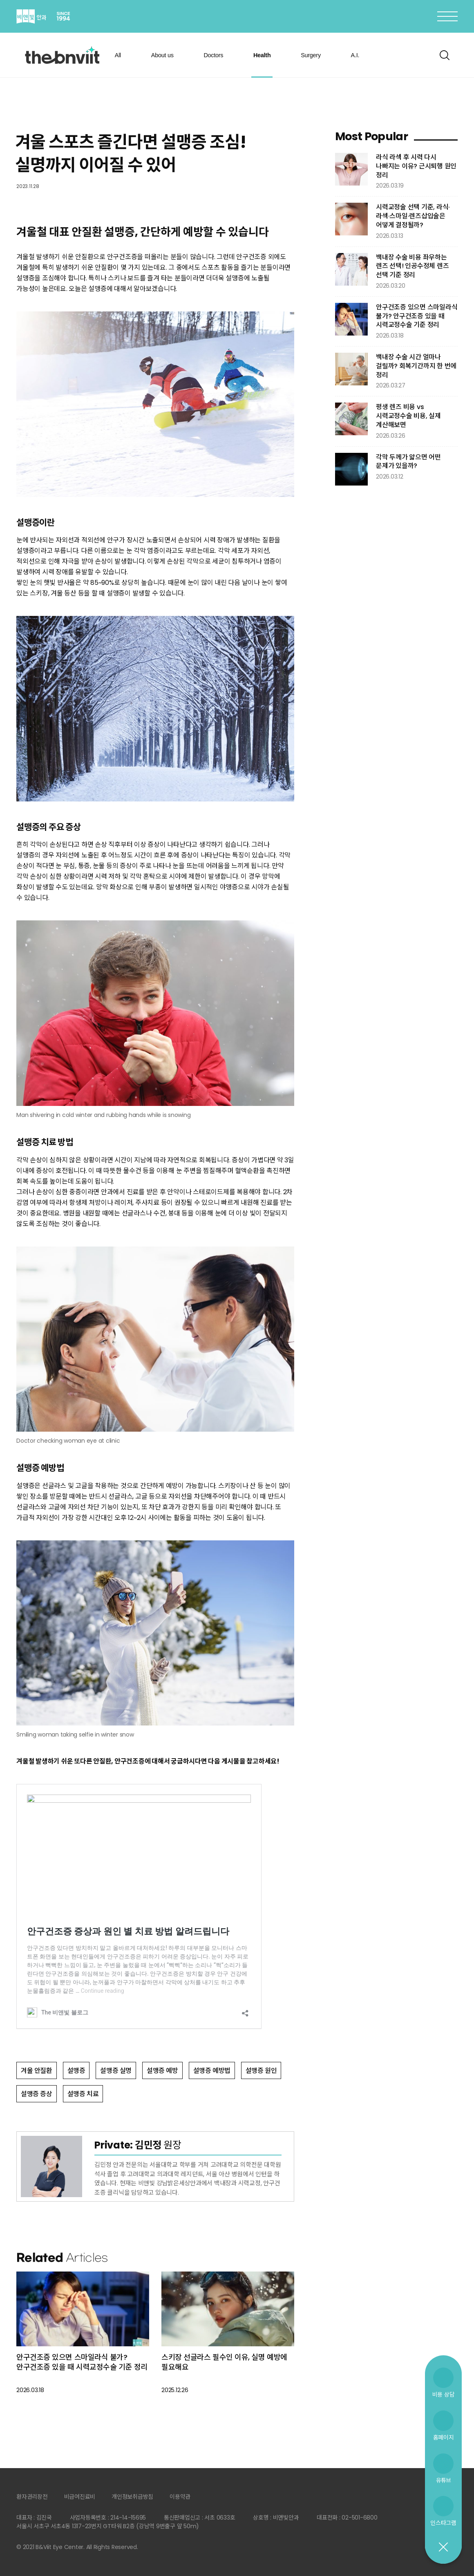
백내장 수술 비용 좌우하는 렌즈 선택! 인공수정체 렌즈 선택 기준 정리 (412, 266)
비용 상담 (443, 2394)
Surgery (311, 55)
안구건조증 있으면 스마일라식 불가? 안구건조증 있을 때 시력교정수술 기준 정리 (82, 2362)
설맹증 (76, 2070)
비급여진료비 (80, 2497)
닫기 (443, 2547)
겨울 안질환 (36, 2070)
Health (262, 55)
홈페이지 (443, 2437)
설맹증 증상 (36, 2094)
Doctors (213, 55)
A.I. (355, 55)
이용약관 (180, 2497)
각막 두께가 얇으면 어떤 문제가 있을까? (408, 461)
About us (162, 55)
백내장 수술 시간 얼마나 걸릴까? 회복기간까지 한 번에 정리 (416, 366)
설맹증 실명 (116, 2070)
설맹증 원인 (261, 2070)
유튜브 (443, 2480)
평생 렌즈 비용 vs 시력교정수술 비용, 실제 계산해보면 (408, 416)
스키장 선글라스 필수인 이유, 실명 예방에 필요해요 (224, 2362)
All (118, 55)
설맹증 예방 (162, 2070)
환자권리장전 (32, 2497)
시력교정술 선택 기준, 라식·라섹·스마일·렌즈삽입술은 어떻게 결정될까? (413, 216)
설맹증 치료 (83, 2094)
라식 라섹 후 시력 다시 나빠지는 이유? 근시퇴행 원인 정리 (416, 166)
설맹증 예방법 (211, 2070)
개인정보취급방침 (132, 2497)
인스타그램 (443, 2523)
